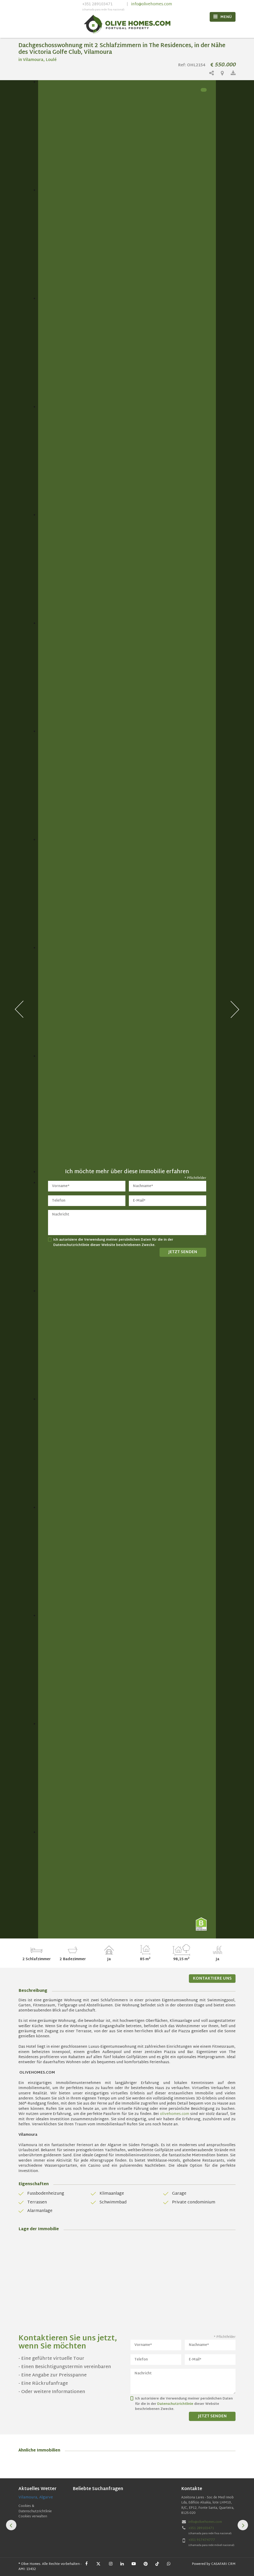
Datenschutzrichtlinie (71, 1245)
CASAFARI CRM (223, 2564)
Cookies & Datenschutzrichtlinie (35, 2508)
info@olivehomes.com (151, 4)
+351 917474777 (201, 2540)
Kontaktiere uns (212, 1978)
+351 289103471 (103, 7)
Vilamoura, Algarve (35, 2497)
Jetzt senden (182, 1252)
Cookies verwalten (32, 2516)
